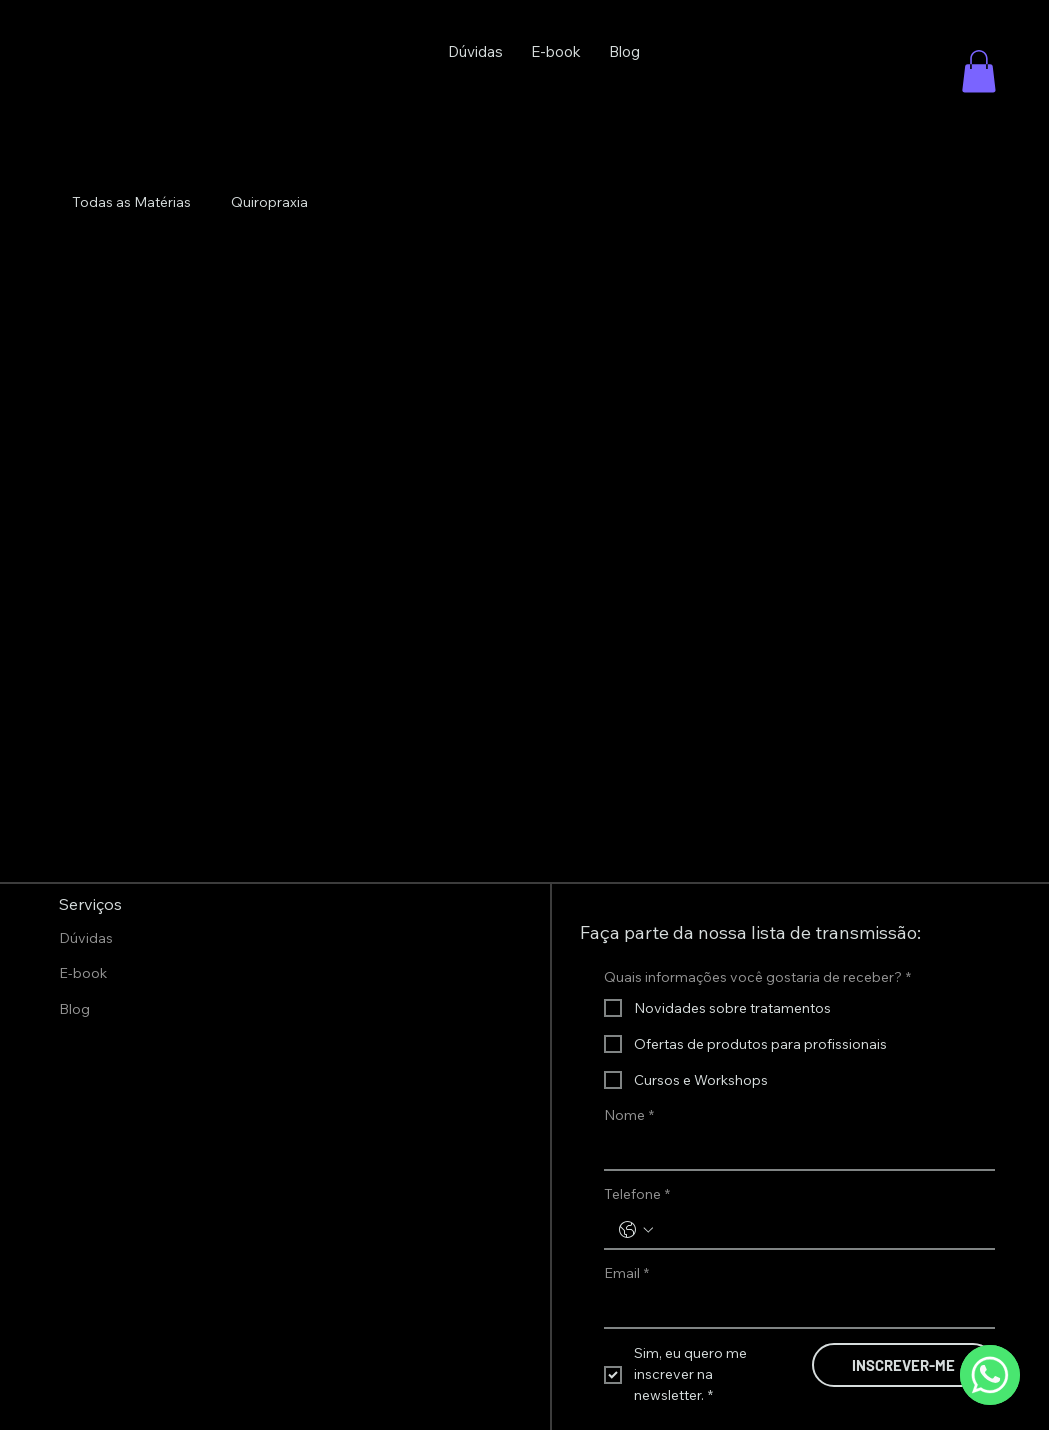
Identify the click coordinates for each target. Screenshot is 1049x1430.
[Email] (793, 1310)
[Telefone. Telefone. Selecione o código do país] (636, 1230)
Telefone (637, 1195)
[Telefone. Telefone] (819, 1230)
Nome (629, 1116)
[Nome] (793, 1151)
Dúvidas (86, 938)
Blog (74, 1009)
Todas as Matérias (131, 202)
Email (626, 1274)
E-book (83, 973)
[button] (979, 71)
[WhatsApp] (990, 1375)
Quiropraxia (269, 202)
